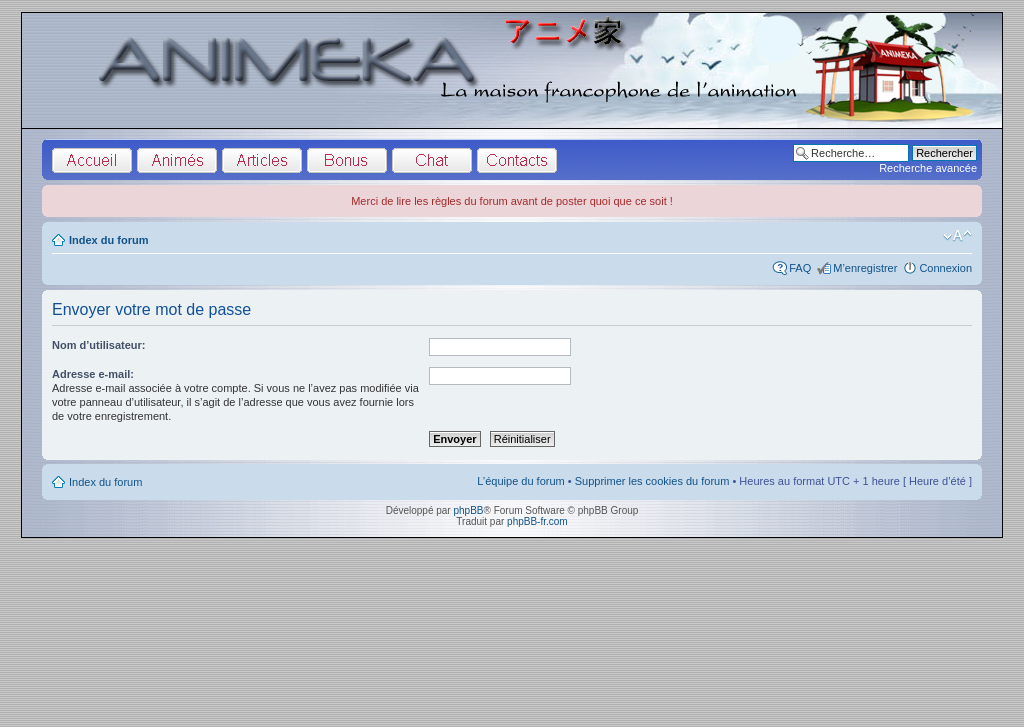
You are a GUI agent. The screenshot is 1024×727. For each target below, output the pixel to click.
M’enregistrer (865, 268)
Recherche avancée (928, 168)
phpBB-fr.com (537, 521)
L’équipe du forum (520, 481)
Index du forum (108, 240)
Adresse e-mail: (93, 374)
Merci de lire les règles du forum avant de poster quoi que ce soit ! (512, 201)
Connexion (945, 268)
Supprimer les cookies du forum (652, 481)
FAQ (800, 268)
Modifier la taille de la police (957, 236)
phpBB (468, 510)
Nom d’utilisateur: (99, 345)
